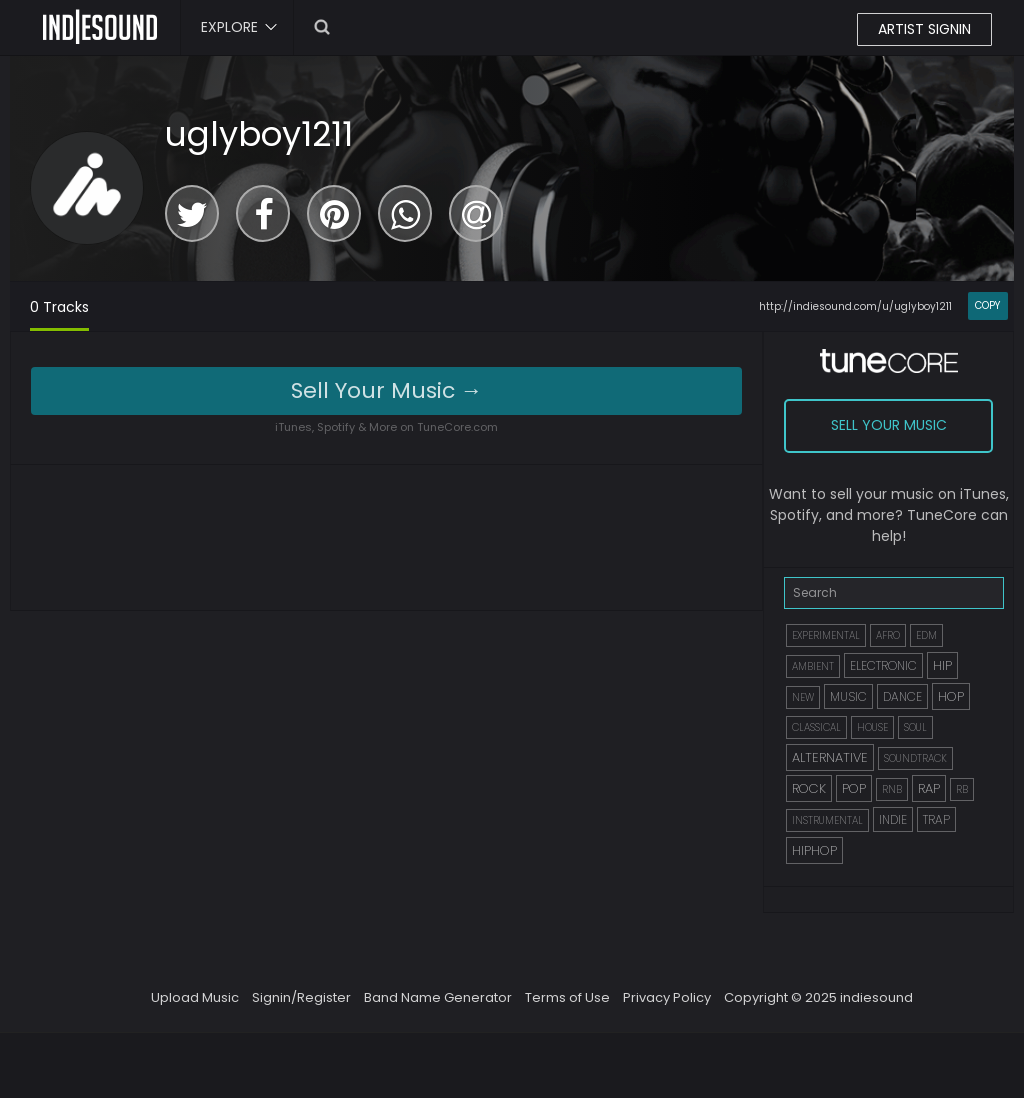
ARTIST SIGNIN (924, 29)
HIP (942, 665)
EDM (926, 635)
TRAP (936, 819)
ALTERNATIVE (830, 757)
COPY (987, 305)
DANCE (902, 696)
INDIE (893, 819)
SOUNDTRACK (915, 758)
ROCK (809, 788)
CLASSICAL (816, 727)
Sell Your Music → (387, 390)
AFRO (888, 635)
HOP (951, 696)
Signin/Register (301, 997)
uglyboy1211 (259, 134)
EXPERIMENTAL (826, 635)
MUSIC (848, 696)
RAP (929, 788)
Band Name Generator (438, 997)
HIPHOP (814, 850)
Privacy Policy (667, 997)
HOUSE (872, 727)
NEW (803, 697)
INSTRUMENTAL (827, 820)
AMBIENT (813, 666)
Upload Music (195, 997)
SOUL (915, 727)
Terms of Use (567, 997)
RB (962, 789)
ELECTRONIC (883, 665)
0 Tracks (59, 307)
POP (854, 788)
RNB (892, 789)
